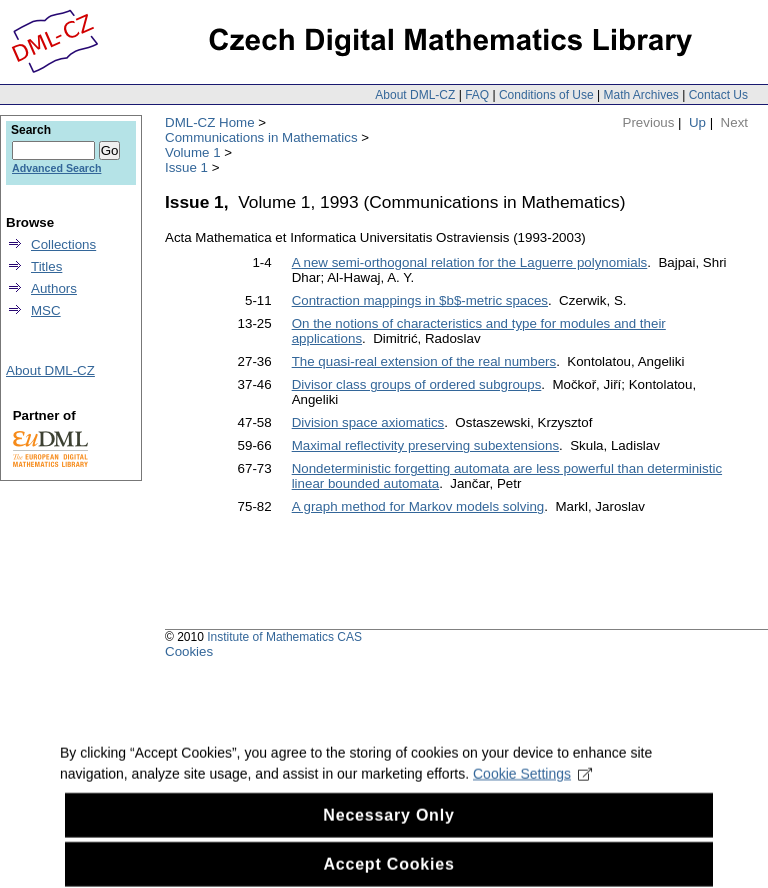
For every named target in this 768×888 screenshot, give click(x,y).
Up (697, 122)
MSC (46, 310)
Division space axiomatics (368, 422)
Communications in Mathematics (261, 137)
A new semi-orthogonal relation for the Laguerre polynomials (470, 262)
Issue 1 (186, 167)
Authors (54, 288)
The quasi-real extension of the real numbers (424, 361)
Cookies (189, 651)
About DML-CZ (415, 95)
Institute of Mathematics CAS (284, 637)
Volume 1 (193, 152)
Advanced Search (56, 168)
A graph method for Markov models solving (418, 506)
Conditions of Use (546, 95)
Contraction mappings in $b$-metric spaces (420, 300)
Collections (63, 244)
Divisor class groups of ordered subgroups (417, 384)
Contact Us (718, 95)
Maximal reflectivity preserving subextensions (425, 445)
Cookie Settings (532, 789)
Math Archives (640, 95)
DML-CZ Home (210, 122)
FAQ (477, 95)
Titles (46, 266)
